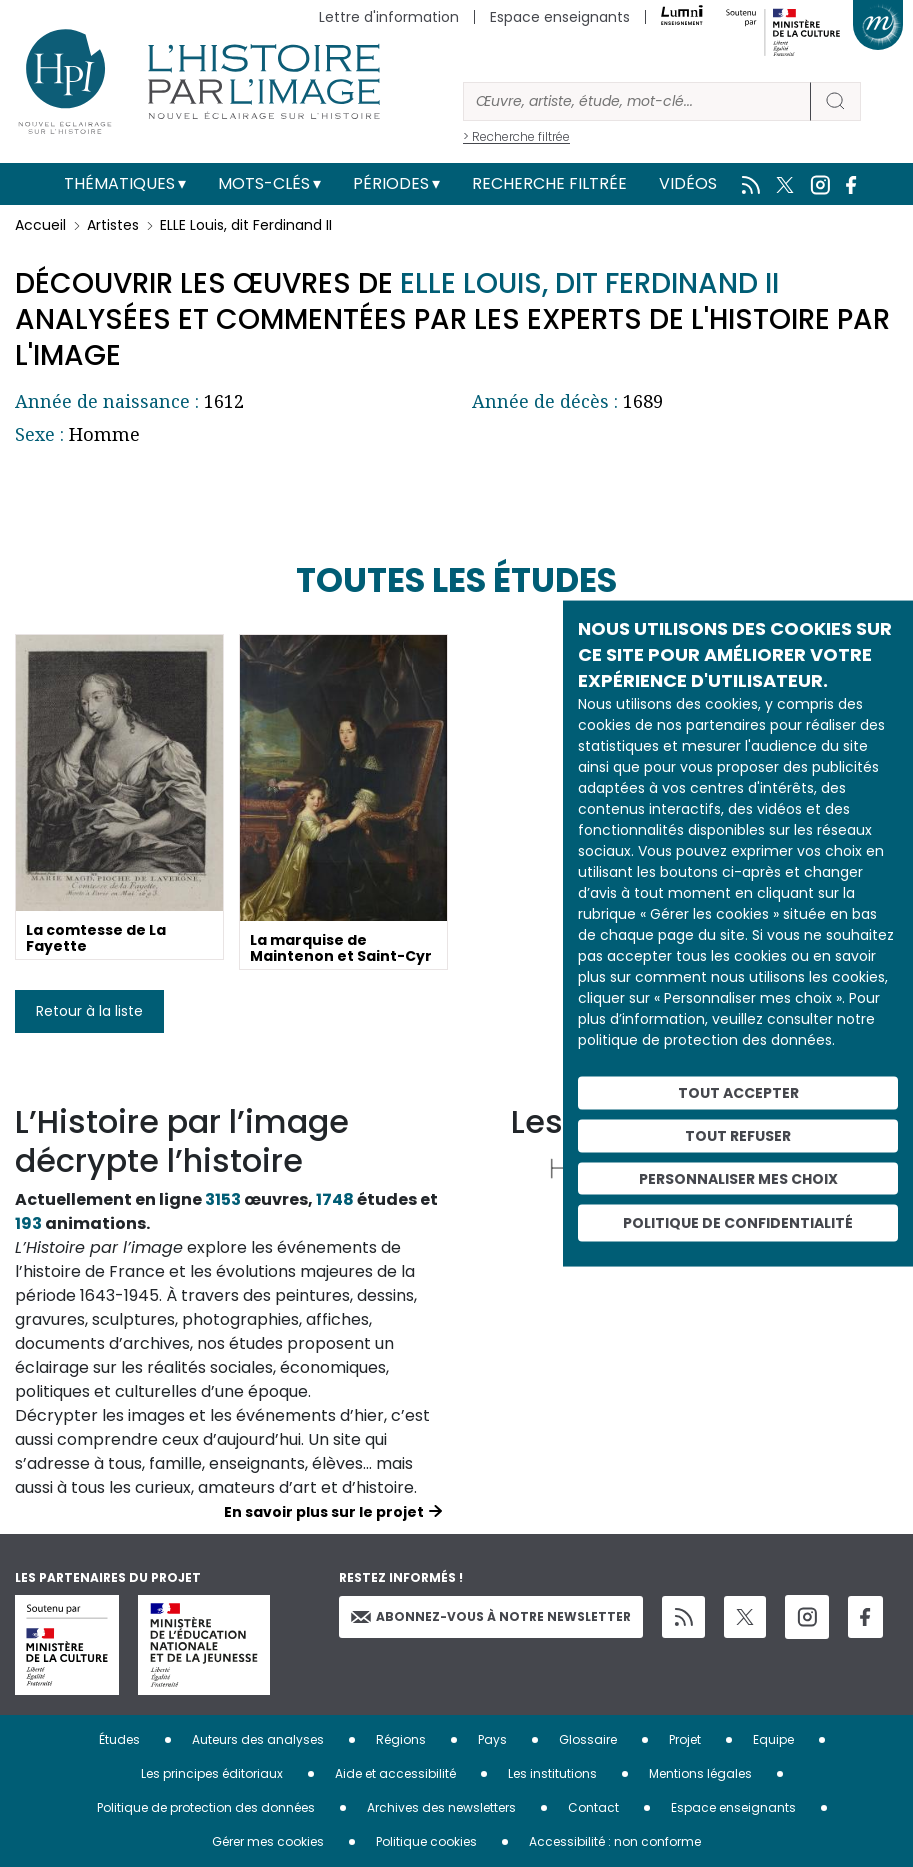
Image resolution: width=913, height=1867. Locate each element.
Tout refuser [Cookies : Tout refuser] (738, 1135)
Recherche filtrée (549, 183)
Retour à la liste (89, 1011)
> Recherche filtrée (516, 136)
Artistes (113, 225)
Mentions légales (700, 1773)
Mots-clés (264, 183)
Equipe (773, 1739)
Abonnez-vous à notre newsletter (491, 1616)
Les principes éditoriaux (212, 1773)
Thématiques (119, 183)
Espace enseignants (560, 17)
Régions (401, 1739)
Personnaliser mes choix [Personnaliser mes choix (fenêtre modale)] (738, 1178)
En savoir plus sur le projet (324, 1512)
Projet (685, 1739)
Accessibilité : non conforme (615, 1841)
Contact (593, 1807)
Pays (492, 1739)
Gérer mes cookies (268, 1841)
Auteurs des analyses (258, 1739)
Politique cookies (426, 1841)
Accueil (40, 225)
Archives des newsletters (441, 1807)
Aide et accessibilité (395, 1773)
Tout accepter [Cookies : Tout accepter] (738, 1093)
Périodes (391, 183)
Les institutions (552, 1773)
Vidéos (688, 183)
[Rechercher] (637, 101)
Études (119, 1739)
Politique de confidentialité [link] (738, 1223)
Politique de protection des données (206, 1807)
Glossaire (588, 1739)
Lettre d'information (389, 17)
